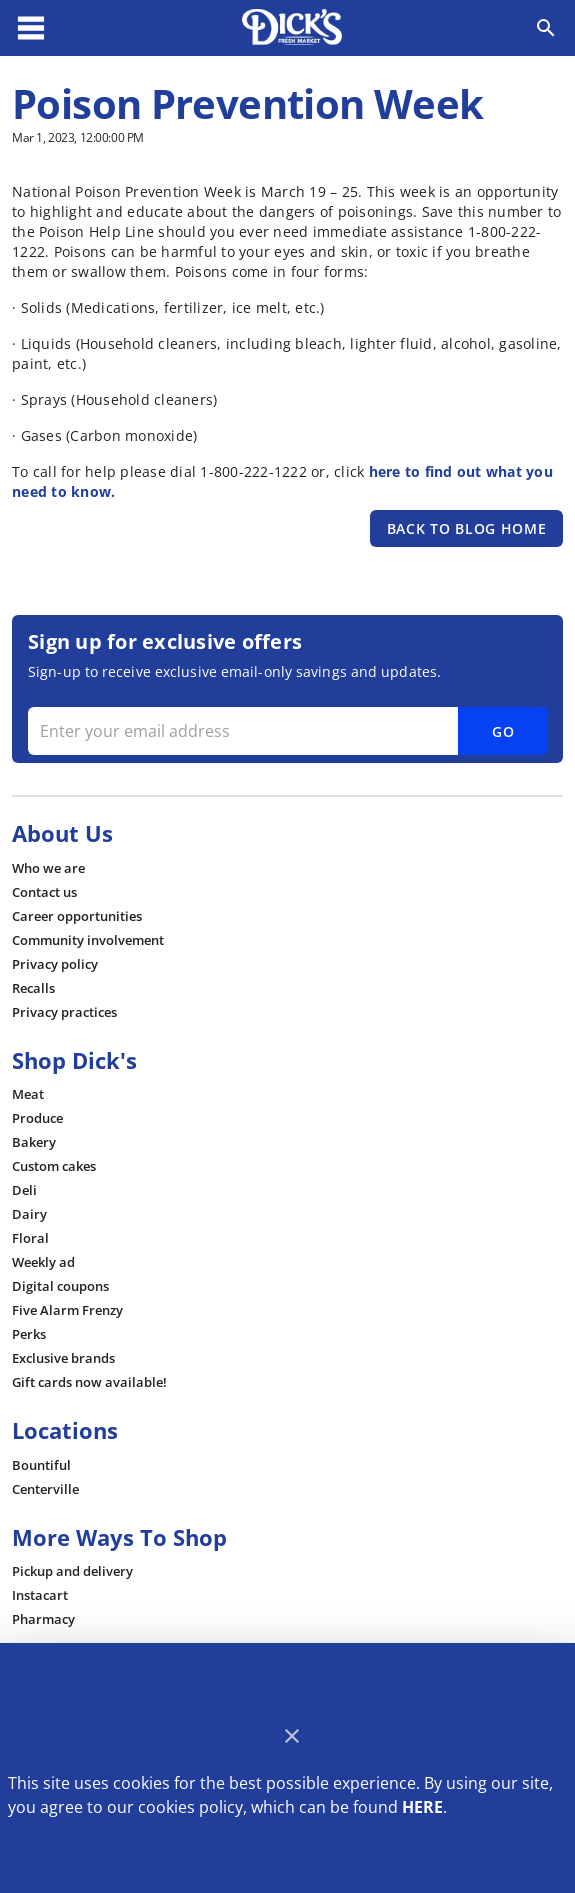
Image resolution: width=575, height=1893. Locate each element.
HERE (422, 1807)
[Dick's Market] (292, 28)
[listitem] (48, 868)
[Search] (546, 28)
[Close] (291, 1736)
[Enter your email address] (285, 731)
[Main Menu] (31, 28)
